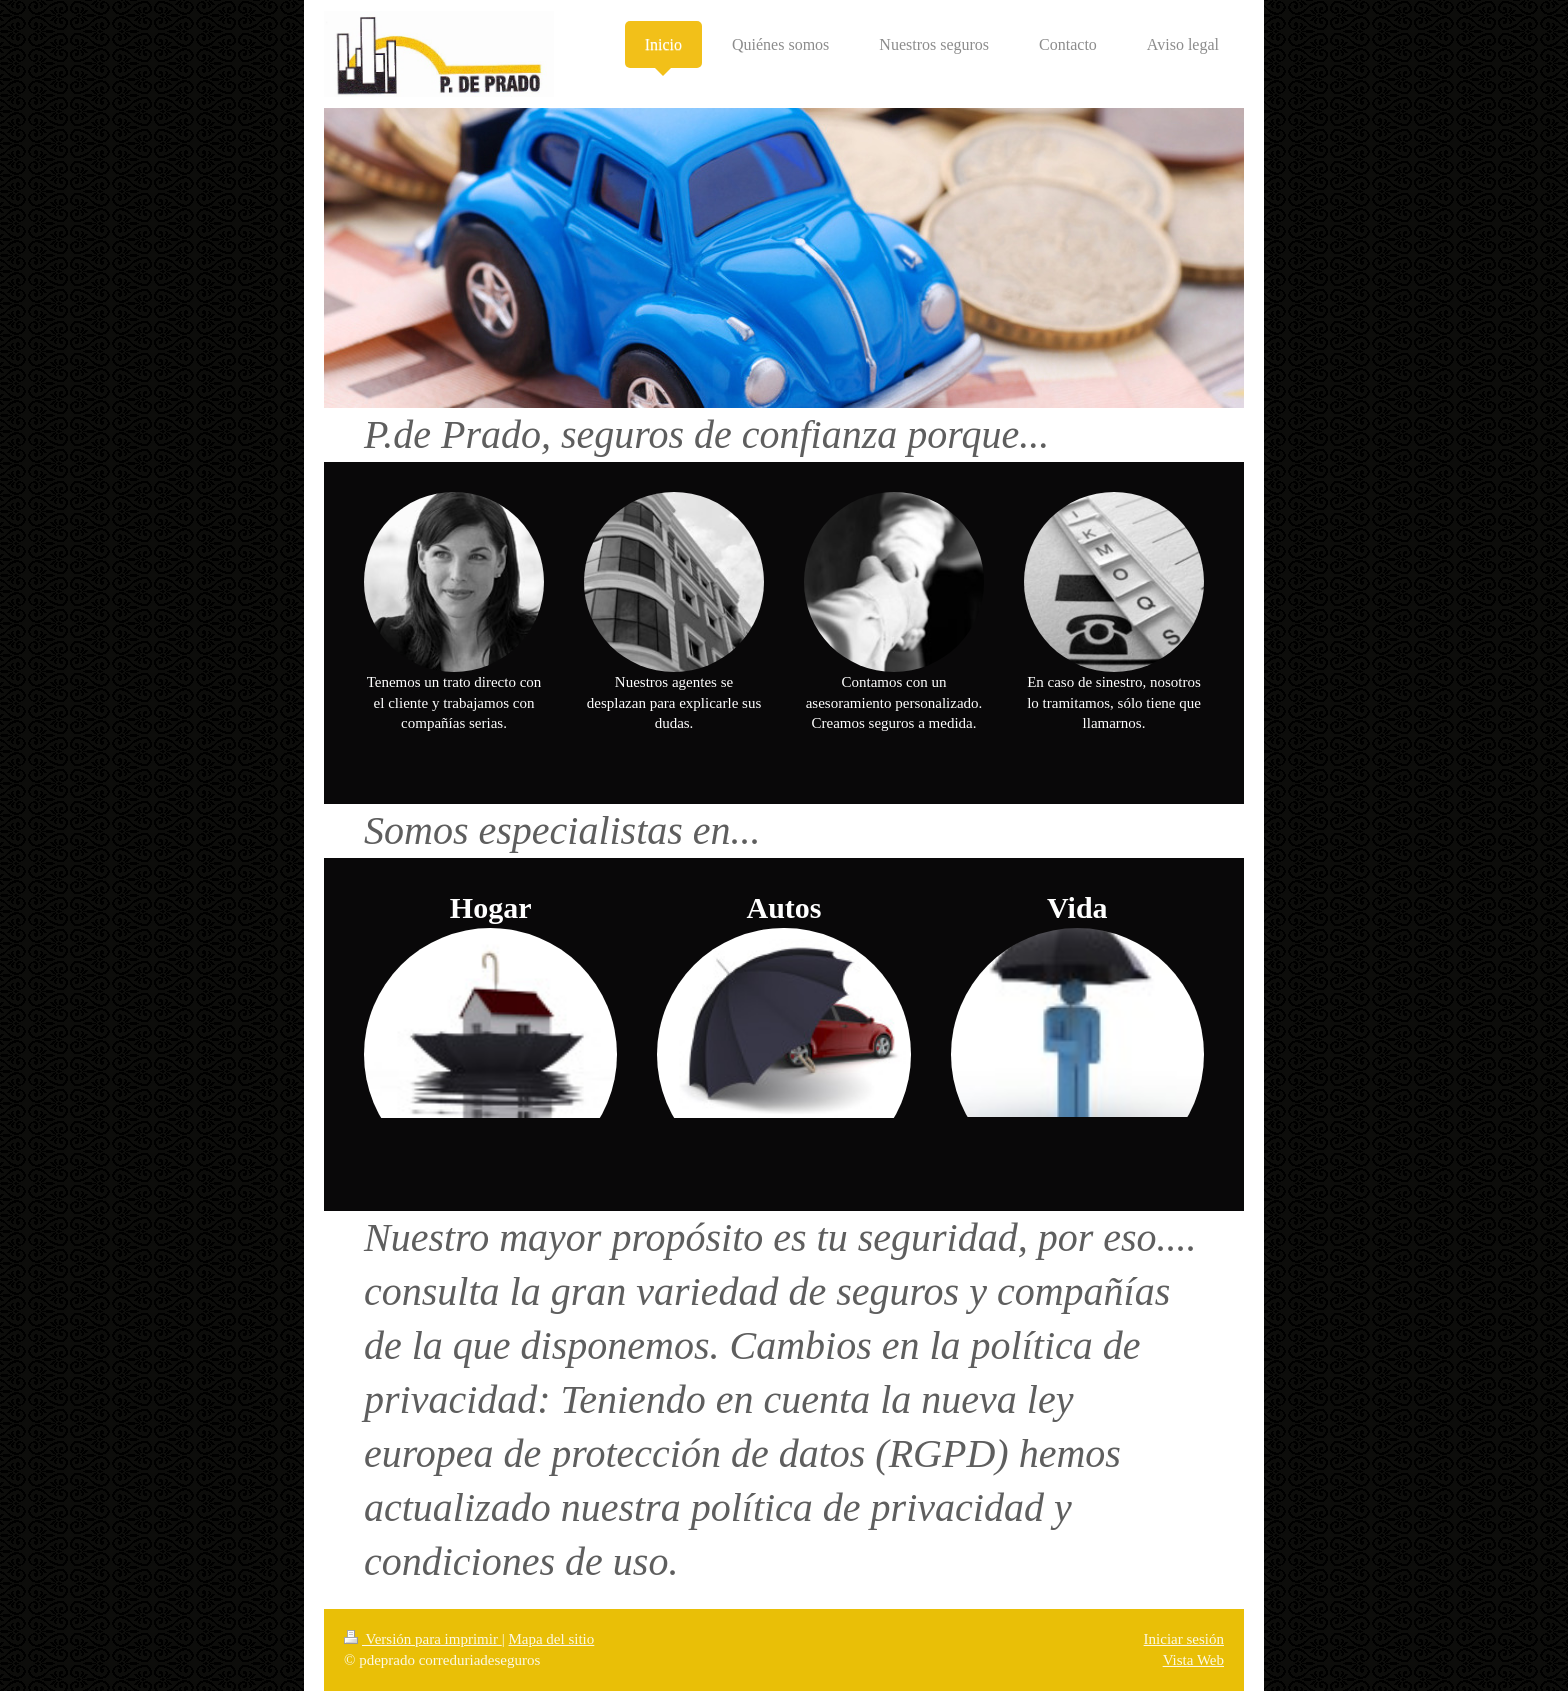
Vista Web (1193, 1660)
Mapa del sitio (551, 1639)
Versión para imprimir (423, 1639)
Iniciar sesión (1184, 1639)
